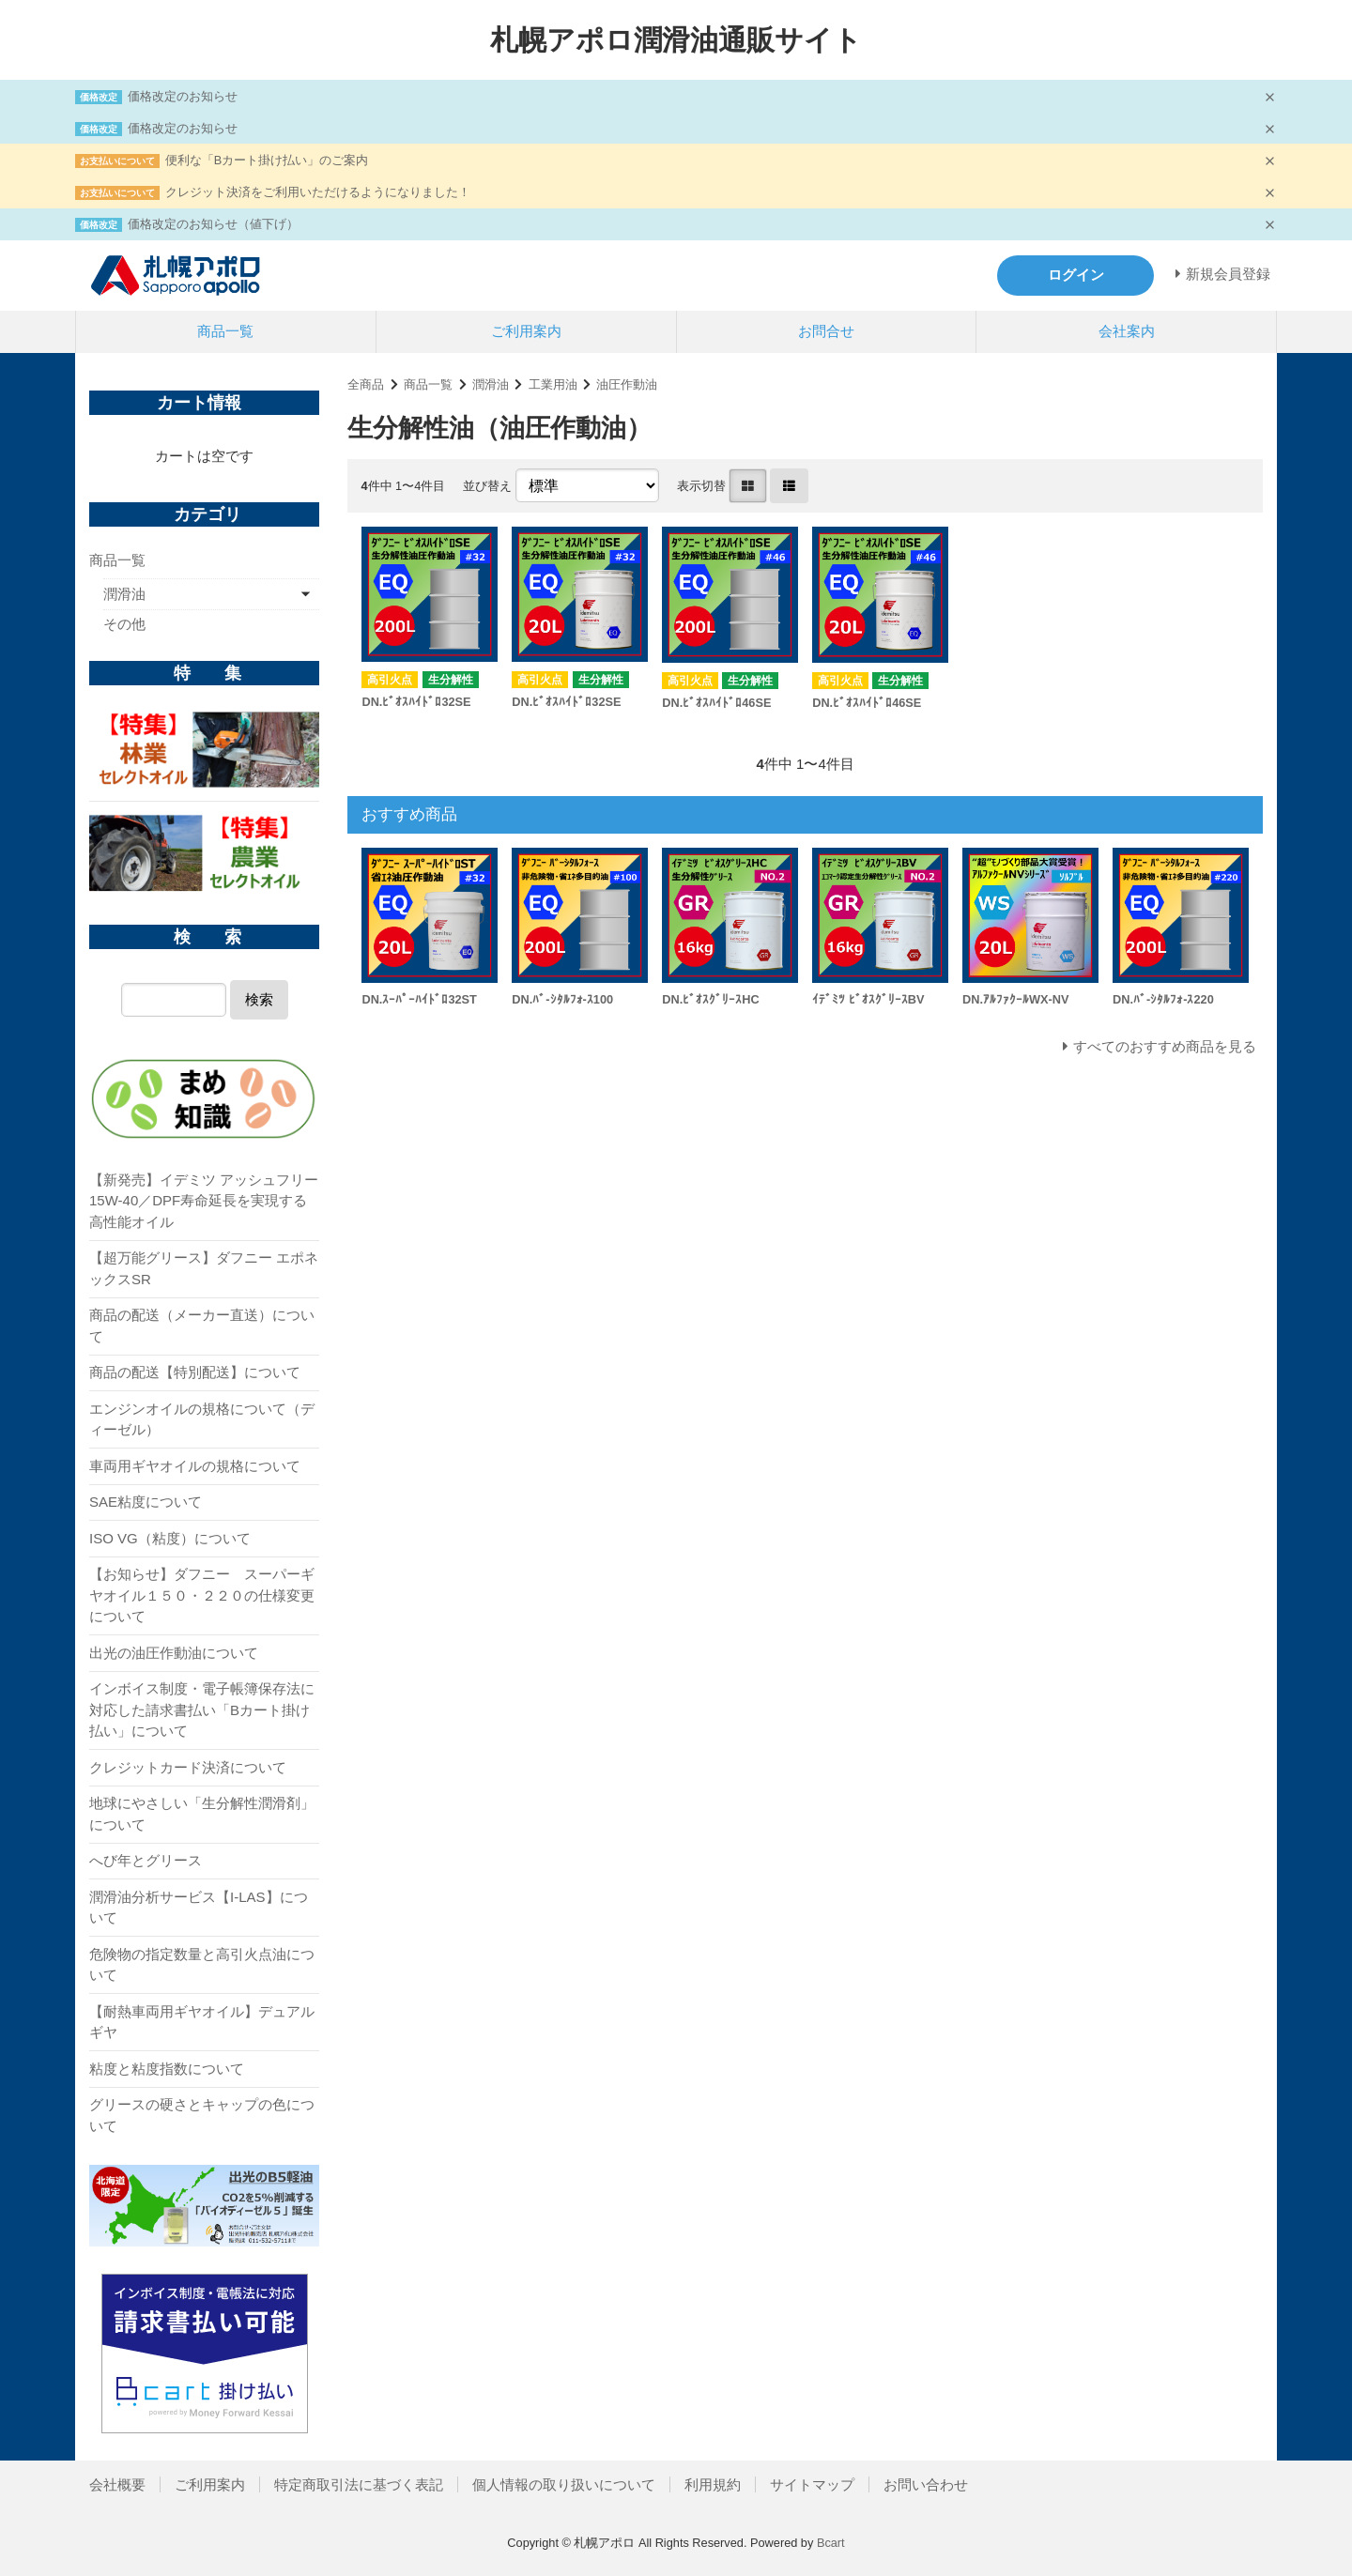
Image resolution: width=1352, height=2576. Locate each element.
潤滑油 (490, 384)
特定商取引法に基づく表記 (358, 2484)
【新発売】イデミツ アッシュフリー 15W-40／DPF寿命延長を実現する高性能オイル (203, 1201)
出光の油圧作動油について (173, 1653)
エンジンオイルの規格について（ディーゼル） (202, 1419)
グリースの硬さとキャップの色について (202, 2115)
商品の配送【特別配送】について (194, 1372)
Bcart (831, 2543)
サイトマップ (812, 2484)
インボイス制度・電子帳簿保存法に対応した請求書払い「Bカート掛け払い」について (202, 1709)
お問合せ (826, 331)
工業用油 (553, 384)
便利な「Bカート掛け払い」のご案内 (267, 160)
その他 (124, 624)
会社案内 (1126, 331)
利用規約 (712, 2484)
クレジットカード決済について (187, 1767)
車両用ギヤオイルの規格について (194, 1466)
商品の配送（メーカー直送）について (202, 1325)
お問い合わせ (925, 2484)
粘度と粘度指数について (166, 2069)
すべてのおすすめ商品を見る (1164, 1046)
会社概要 (117, 2484)
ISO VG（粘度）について (170, 1538)
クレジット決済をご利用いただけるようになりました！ (317, 192)
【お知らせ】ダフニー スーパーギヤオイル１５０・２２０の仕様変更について (202, 1595)
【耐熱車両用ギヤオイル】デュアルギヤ (202, 2022)
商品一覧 (225, 331)
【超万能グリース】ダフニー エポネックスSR (203, 1268)
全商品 (365, 384)
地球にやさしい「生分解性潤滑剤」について (202, 1813)
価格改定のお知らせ (183, 96)
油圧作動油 (626, 384)
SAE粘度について (145, 1502)
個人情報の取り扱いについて (563, 2484)
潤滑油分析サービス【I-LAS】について (198, 1907)
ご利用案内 (526, 331)
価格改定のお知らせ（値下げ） (213, 224)
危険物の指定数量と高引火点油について (202, 1965)
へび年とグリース (145, 1860)
